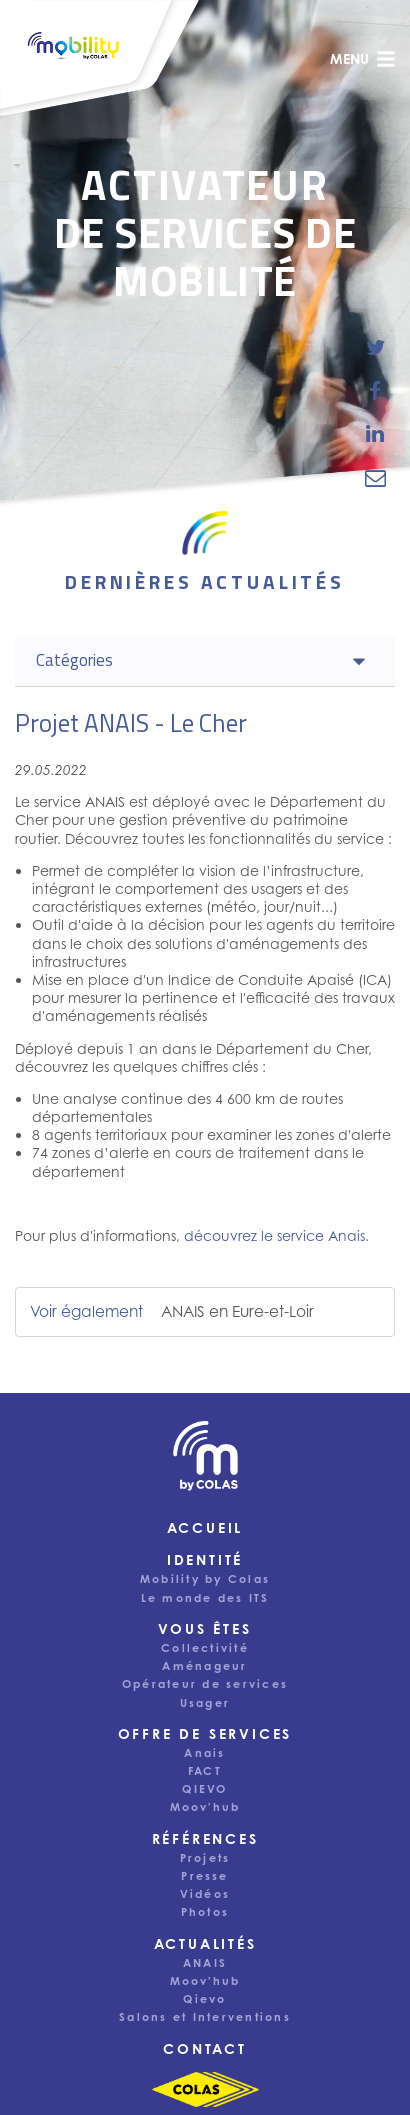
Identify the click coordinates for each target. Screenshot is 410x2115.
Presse (204, 1876)
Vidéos (205, 1894)
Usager (205, 1703)
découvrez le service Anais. (276, 1235)
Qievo (204, 1999)
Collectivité (205, 1648)
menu (363, 59)
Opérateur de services (205, 1684)
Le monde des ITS (205, 1598)
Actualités (205, 1943)
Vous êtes (204, 1628)
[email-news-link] (375, 477)
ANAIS (205, 1963)
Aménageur (204, 1666)
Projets (205, 1858)
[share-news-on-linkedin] (375, 434)
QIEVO (204, 1789)
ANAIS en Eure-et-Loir (237, 1311)
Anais (204, 1753)
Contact (205, 2048)
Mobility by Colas (205, 1579)
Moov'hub (205, 1807)
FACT (205, 1771)
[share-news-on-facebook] (375, 391)
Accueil (205, 1527)
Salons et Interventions (205, 2017)
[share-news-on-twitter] (375, 348)
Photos (205, 1912)
